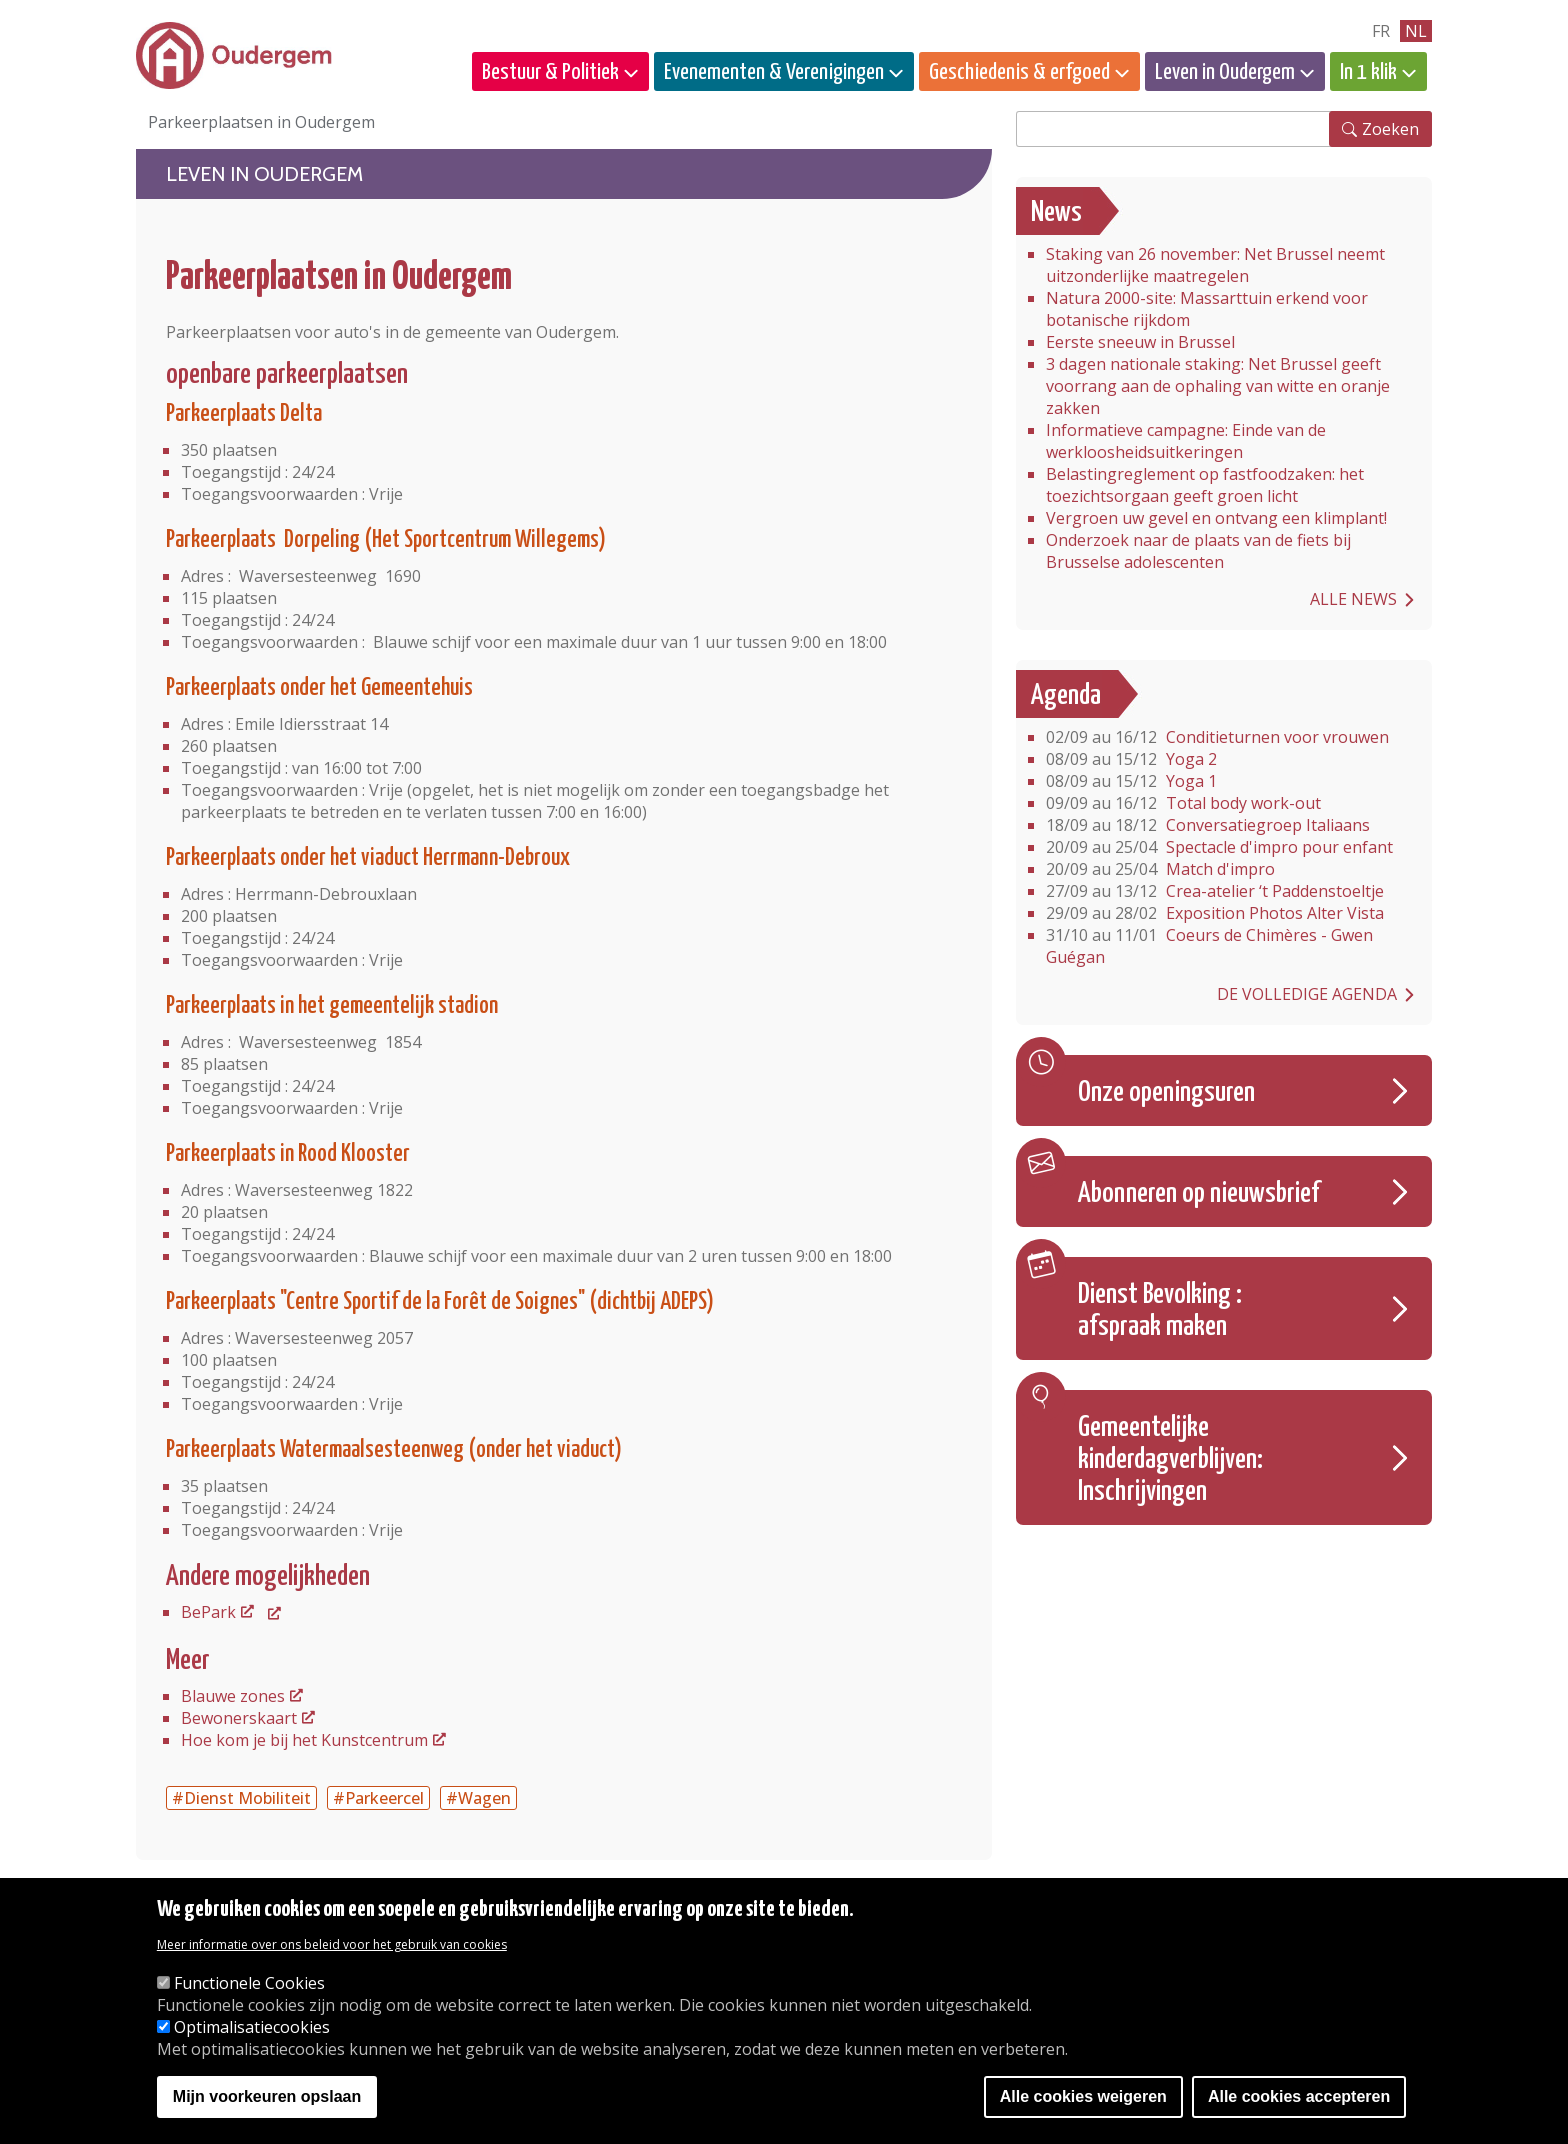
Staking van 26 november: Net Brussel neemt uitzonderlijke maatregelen (1215, 265)
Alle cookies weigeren (1083, 2096)
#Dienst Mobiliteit (241, 1798)
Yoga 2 (1131, 759)
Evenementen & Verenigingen (774, 72)
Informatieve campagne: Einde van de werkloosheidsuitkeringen (1186, 441)
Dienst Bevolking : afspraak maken (1160, 1311)
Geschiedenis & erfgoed (1019, 72)
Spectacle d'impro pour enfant (1219, 847)
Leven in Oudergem (1225, 72)
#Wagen (478, 1798)
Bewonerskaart (239, 1718)
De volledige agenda (1307, 994)
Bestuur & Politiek (550, 72)
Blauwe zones (233, 1696)
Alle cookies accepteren (1299, 2096)
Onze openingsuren (1166, 1093)
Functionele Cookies (249, 1983)
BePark (208, 1612)
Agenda (1066, 696)
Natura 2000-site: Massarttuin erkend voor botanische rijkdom (1207, 309)
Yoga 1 (1131, 781)
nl (1416, 31)
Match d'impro (1160, 869)
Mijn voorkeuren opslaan (267, 2096)
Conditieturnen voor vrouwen (1217, 737)
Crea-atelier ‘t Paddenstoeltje (1215, 891)
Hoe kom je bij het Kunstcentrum (304, 1740)
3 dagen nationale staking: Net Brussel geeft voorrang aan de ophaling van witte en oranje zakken (1218, 386)
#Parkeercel (378, 1798)
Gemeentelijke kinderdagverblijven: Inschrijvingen (1170, 1460)
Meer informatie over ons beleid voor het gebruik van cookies (332, 1944)
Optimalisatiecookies (252, 2027)
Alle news (1353, 599)
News (1056, 213)
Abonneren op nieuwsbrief (1199, 1194)
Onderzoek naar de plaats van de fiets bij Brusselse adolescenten (1198, 551)
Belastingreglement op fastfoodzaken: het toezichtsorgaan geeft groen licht (1205, 485)
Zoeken (1390, 129)
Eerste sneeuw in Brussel (1140, 342)
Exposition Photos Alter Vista (1215, 913)
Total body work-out (1183, 803)
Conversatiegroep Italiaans (1208, 825)
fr (1381, 31)
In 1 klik (1368, 72)
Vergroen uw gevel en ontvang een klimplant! (1216, 518)
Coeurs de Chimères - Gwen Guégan (1209, 946)
